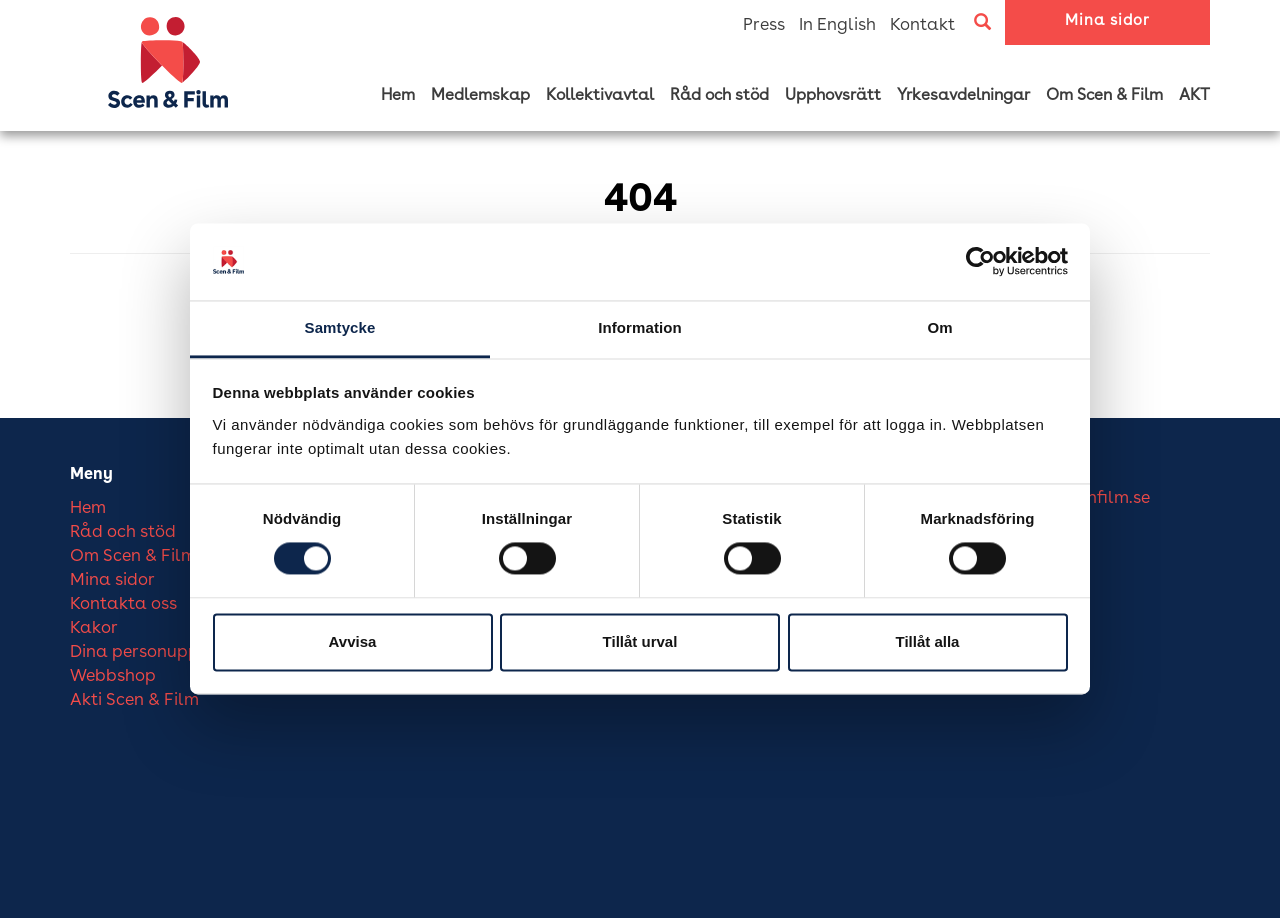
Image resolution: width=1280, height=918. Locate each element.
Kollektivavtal (600, 96)
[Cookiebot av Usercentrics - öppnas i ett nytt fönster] (980, 262)
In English (837, 25)
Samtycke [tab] (340, 327)
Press (764, 25)
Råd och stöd (719, 96)
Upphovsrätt (833, 96)
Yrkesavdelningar (963, 96)
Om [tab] (939, 327)
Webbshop (113, 676)
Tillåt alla (928, 641)
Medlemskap (480, 96)
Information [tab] (640, 327)
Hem (398, 96)
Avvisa (353, 641)
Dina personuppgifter (156, 652)
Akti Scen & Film (134, 700)
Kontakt (922, 25)
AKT (1194, 96)
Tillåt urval (640, 641)
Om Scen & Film (1104, 96)
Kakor (94, 628)
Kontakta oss (123, 604)
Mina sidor (1107, 21)
